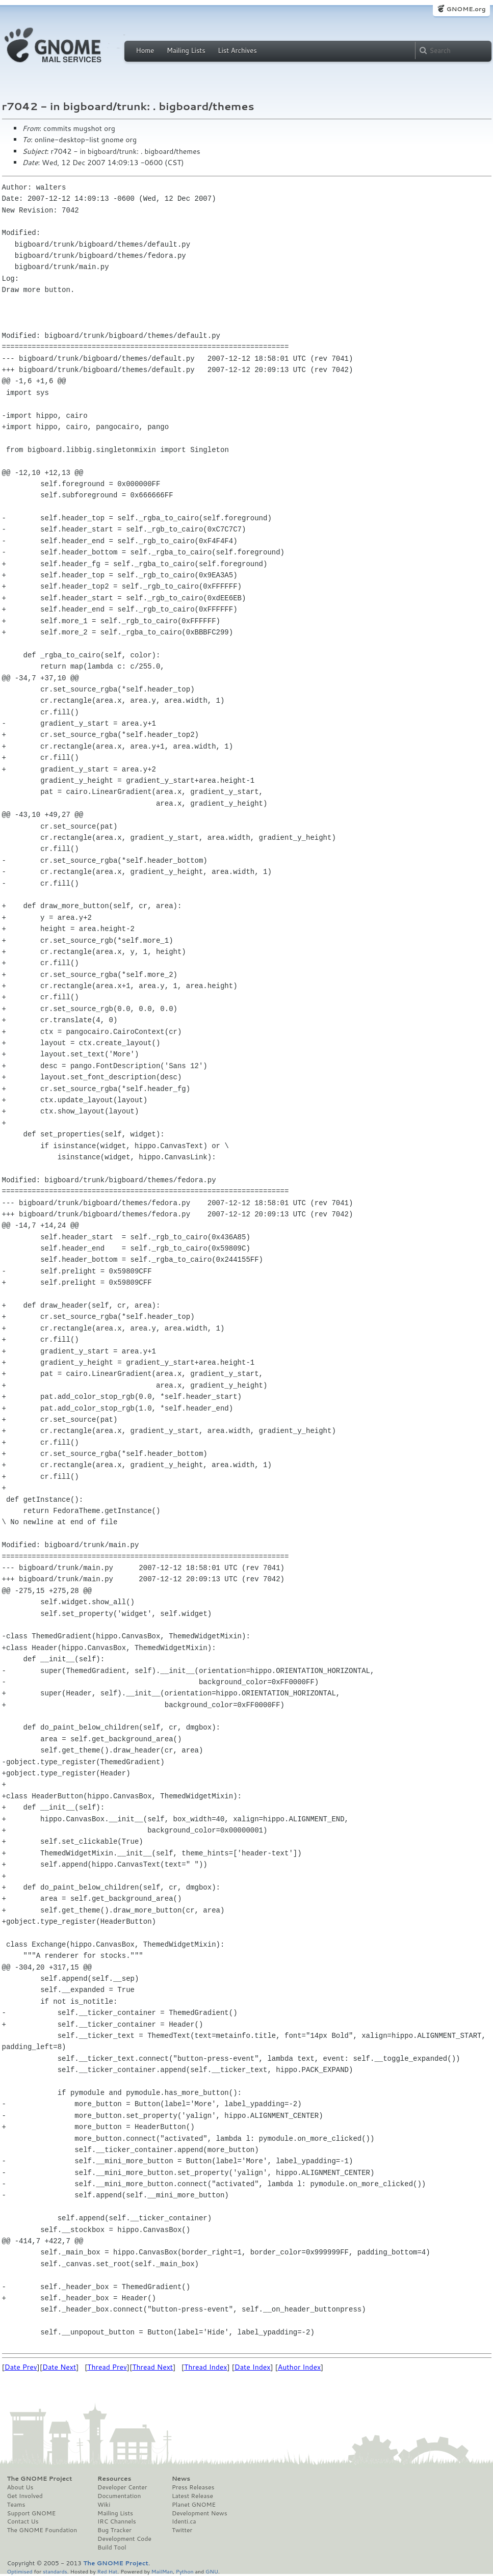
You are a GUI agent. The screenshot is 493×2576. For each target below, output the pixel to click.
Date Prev (21, 2367)
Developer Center (122, 2487)
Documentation (119, 2496)
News (181, 2479)
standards (55, 2571)
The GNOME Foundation (42, 2530)
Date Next (59, 2367)
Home (145, 50)
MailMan (162, 2571)
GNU (211, 2571)
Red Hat (107, 2571)
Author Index (299, 2367)
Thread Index (205, 2367)
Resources (114, 2479)
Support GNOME (31, 2513)
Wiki (103, 2505)
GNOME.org (465, 9)
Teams (16, 2505)
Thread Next (152, 2367)
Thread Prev (107, 2367)
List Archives (237, 50)
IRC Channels (116, 2521)
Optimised (20, 2571)
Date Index (253, 2367)
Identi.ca (184, 2521)
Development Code (124, 2539)
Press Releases (193, 2487)
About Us (20, 2487)
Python (185, 2571)
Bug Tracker (114, 2530)
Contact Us (23, 2521)
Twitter (182, 2530)
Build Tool (111, 2547)
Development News (199, 2513)
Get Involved (25, 2496)
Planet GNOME (194, 2505)
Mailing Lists (186, 50)
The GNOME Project (39, 2479)
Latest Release (192, 2496)
